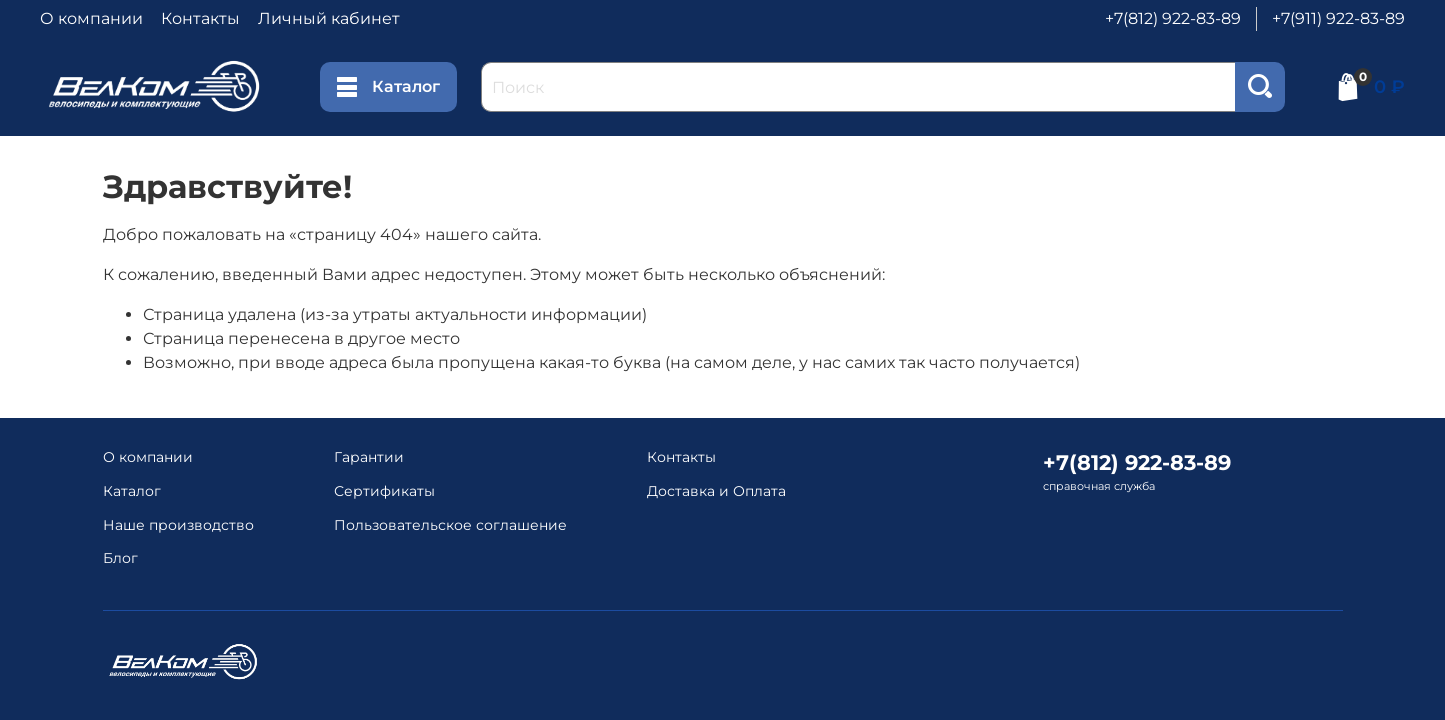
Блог (120, 558)
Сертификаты (384, 491)
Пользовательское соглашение (450, 525)
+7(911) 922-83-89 (1338, 18)
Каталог (388, 87)
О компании (91, 18)
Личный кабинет (329, 18)
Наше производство (178, 525)
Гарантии (369, 457)
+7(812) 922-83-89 (1173, 18)
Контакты (200, 18)
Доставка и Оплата (716, 491)
